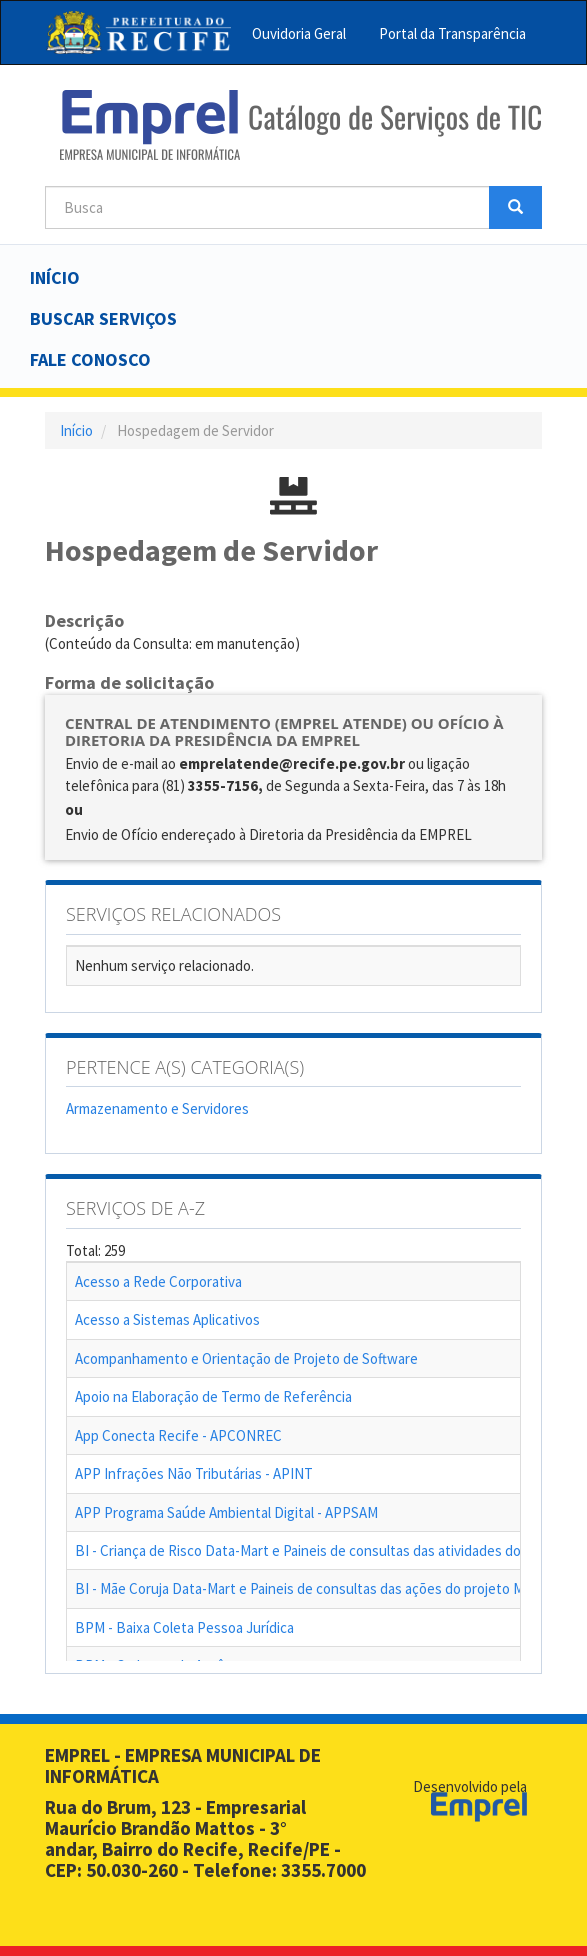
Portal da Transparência (452, 33)
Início (55, 277)
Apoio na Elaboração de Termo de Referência (213, 1396)
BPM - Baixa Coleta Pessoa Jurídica (184, 1627)
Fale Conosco (90, 359)
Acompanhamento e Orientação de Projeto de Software (246, 1358)
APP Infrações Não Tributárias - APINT (194, 1473)
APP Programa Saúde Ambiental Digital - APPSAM (226, 1512)
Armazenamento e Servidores (157, 1108)
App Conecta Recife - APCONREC (178, 1435)
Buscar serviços (103, 318)
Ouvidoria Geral (299, 33)
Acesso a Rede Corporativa (158, 1281)
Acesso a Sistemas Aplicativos (167, 1319)
